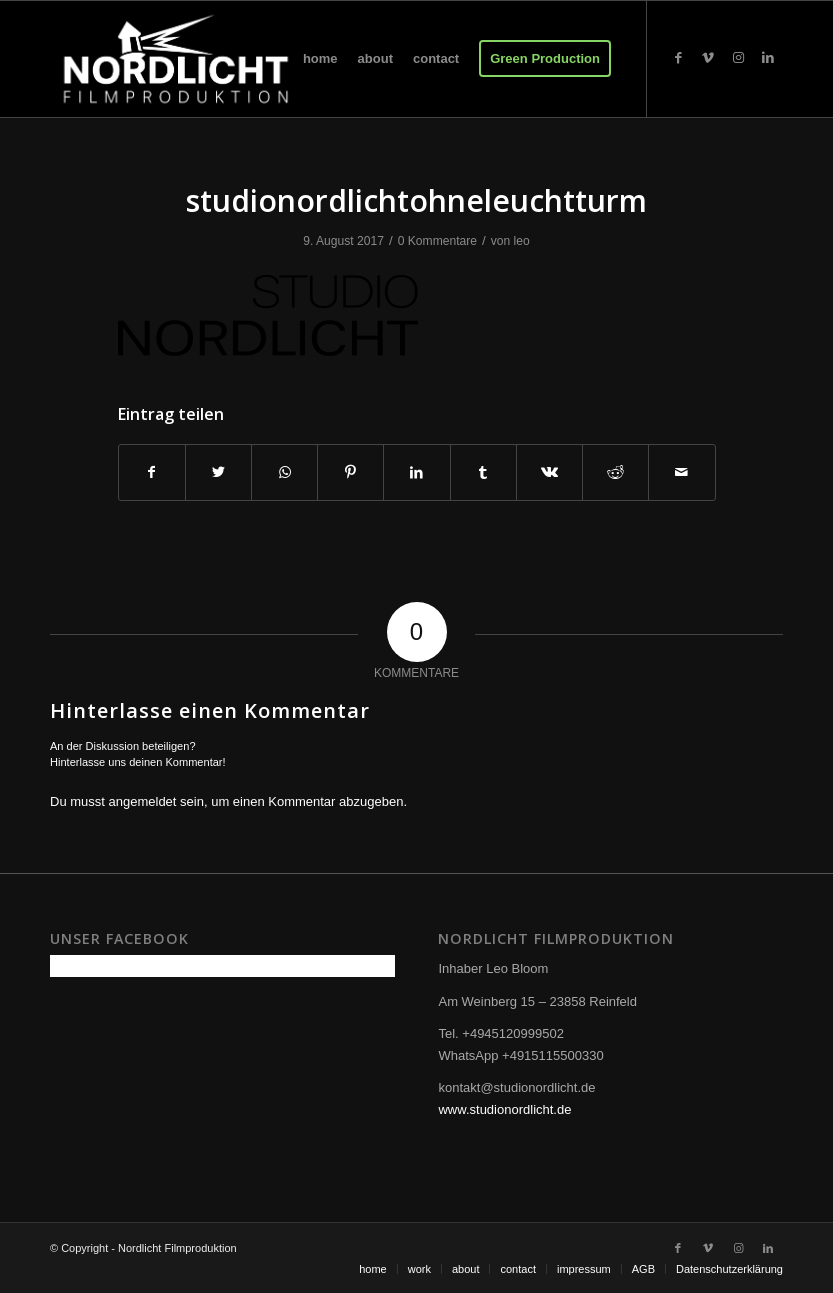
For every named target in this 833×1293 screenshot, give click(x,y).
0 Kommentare (437, 241)
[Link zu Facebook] (678, 58)
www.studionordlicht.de (504, 1109)
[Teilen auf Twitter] (218, 472)
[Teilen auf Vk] (549, 472)
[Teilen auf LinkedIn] (416, 472)
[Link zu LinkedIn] (768, 58)
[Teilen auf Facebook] (152, 472)
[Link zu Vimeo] (708, 58)
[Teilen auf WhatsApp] (284, 472)
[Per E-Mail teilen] (681, 472)
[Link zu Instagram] (738, 58)
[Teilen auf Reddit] (615, 472)
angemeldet (143, 801)
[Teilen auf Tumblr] (483, 472)
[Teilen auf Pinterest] (350, 472)
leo (522, 241)
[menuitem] (320, 59)
